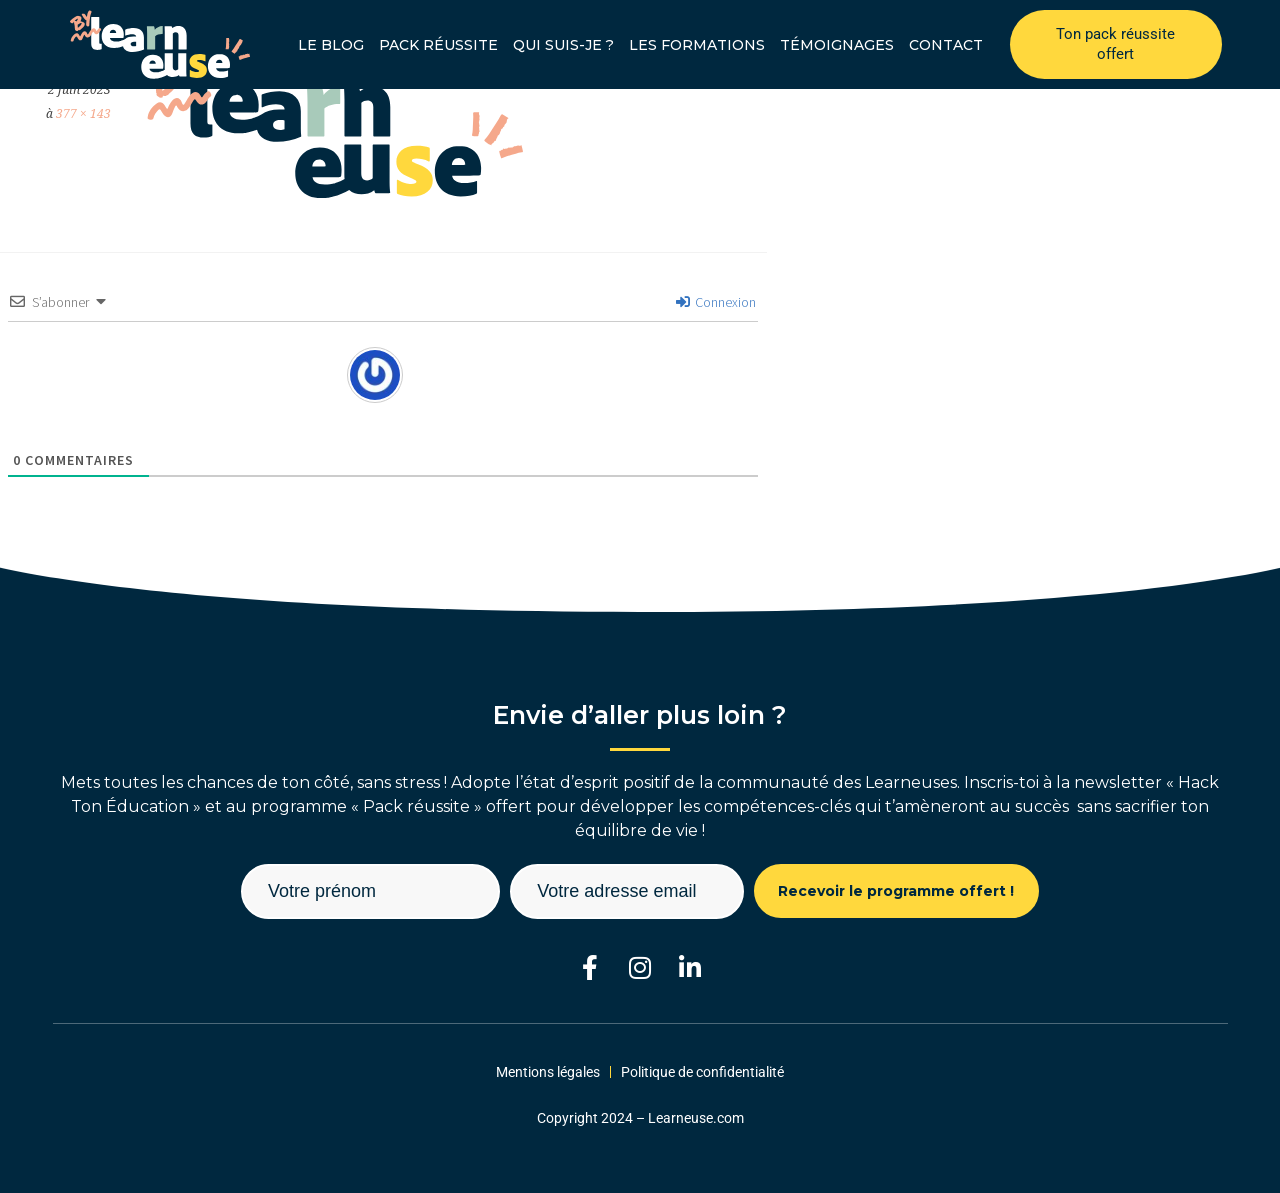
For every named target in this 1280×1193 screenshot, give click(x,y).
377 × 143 (83, 114)
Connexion (716, 302)
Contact (946, 45)
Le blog (331, 45)
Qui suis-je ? (563, 45)
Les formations (697, 45)
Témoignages (837, 45)
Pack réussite (438, 45)
